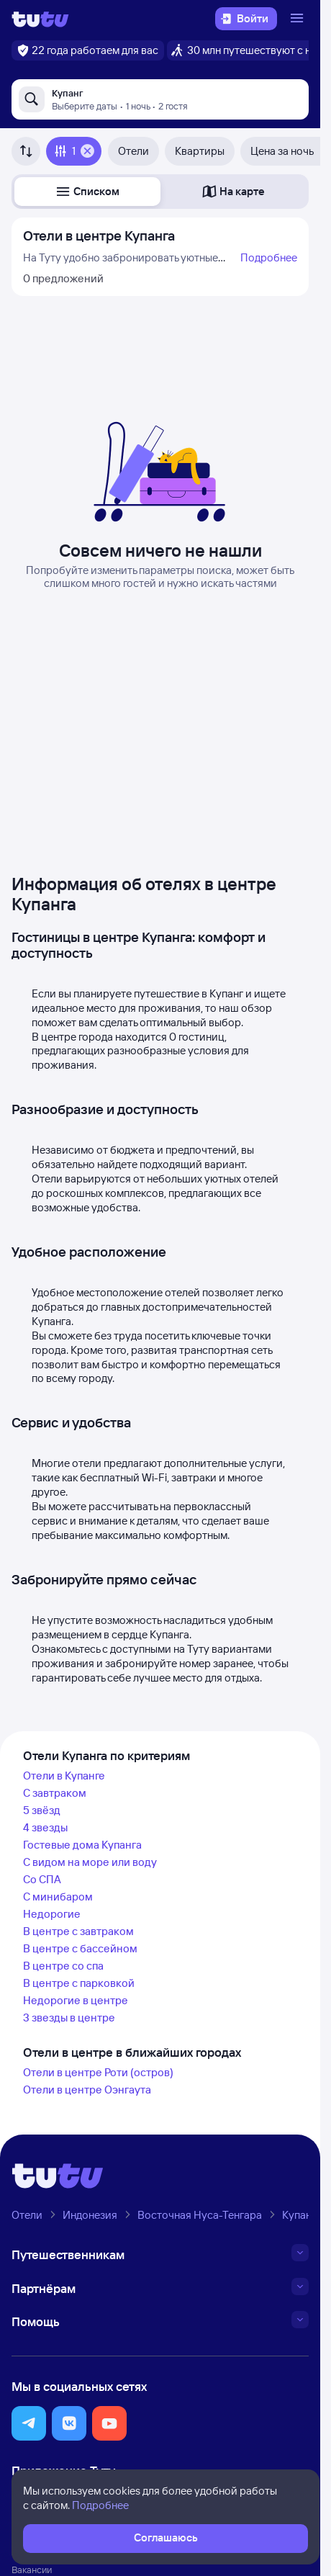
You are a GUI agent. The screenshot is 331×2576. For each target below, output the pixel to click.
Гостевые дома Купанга (82, 1845)
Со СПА (42, 1879)
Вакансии (32, 2569)
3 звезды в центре (69, 2017)
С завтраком (54, 1793)
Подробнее (268, 257)
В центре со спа (63, 1966)
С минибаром (58, 1896)
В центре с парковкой (79, 1983)
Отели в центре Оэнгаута (87, 2089)
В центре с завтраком (78, 1931)
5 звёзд (41, 1810)
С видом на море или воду (90, 1862)
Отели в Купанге (64, 1775)
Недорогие (52, 1914)
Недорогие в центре (75, 2000)
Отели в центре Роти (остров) (98, 2072)
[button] (87, 191)
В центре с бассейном (80, 1948)
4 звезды (45, 1827)
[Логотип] (40, 19)
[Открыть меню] (299, 18)
